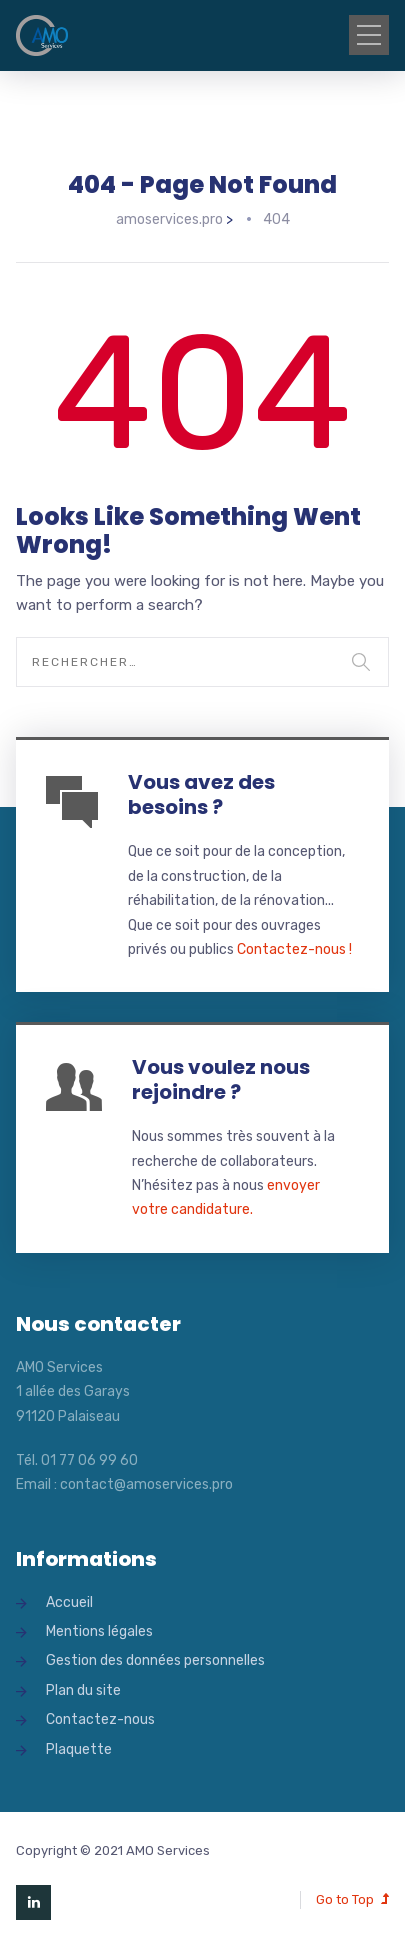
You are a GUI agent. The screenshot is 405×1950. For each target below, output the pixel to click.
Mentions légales (99, 1631)
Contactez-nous (100, 1719)
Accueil (69, 1602)
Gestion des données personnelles (155, 1660)
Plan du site (83, 1690)
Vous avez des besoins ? (201, 794)
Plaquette (79, 1749)
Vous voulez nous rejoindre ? (221, 1079)
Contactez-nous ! (294, 949)
